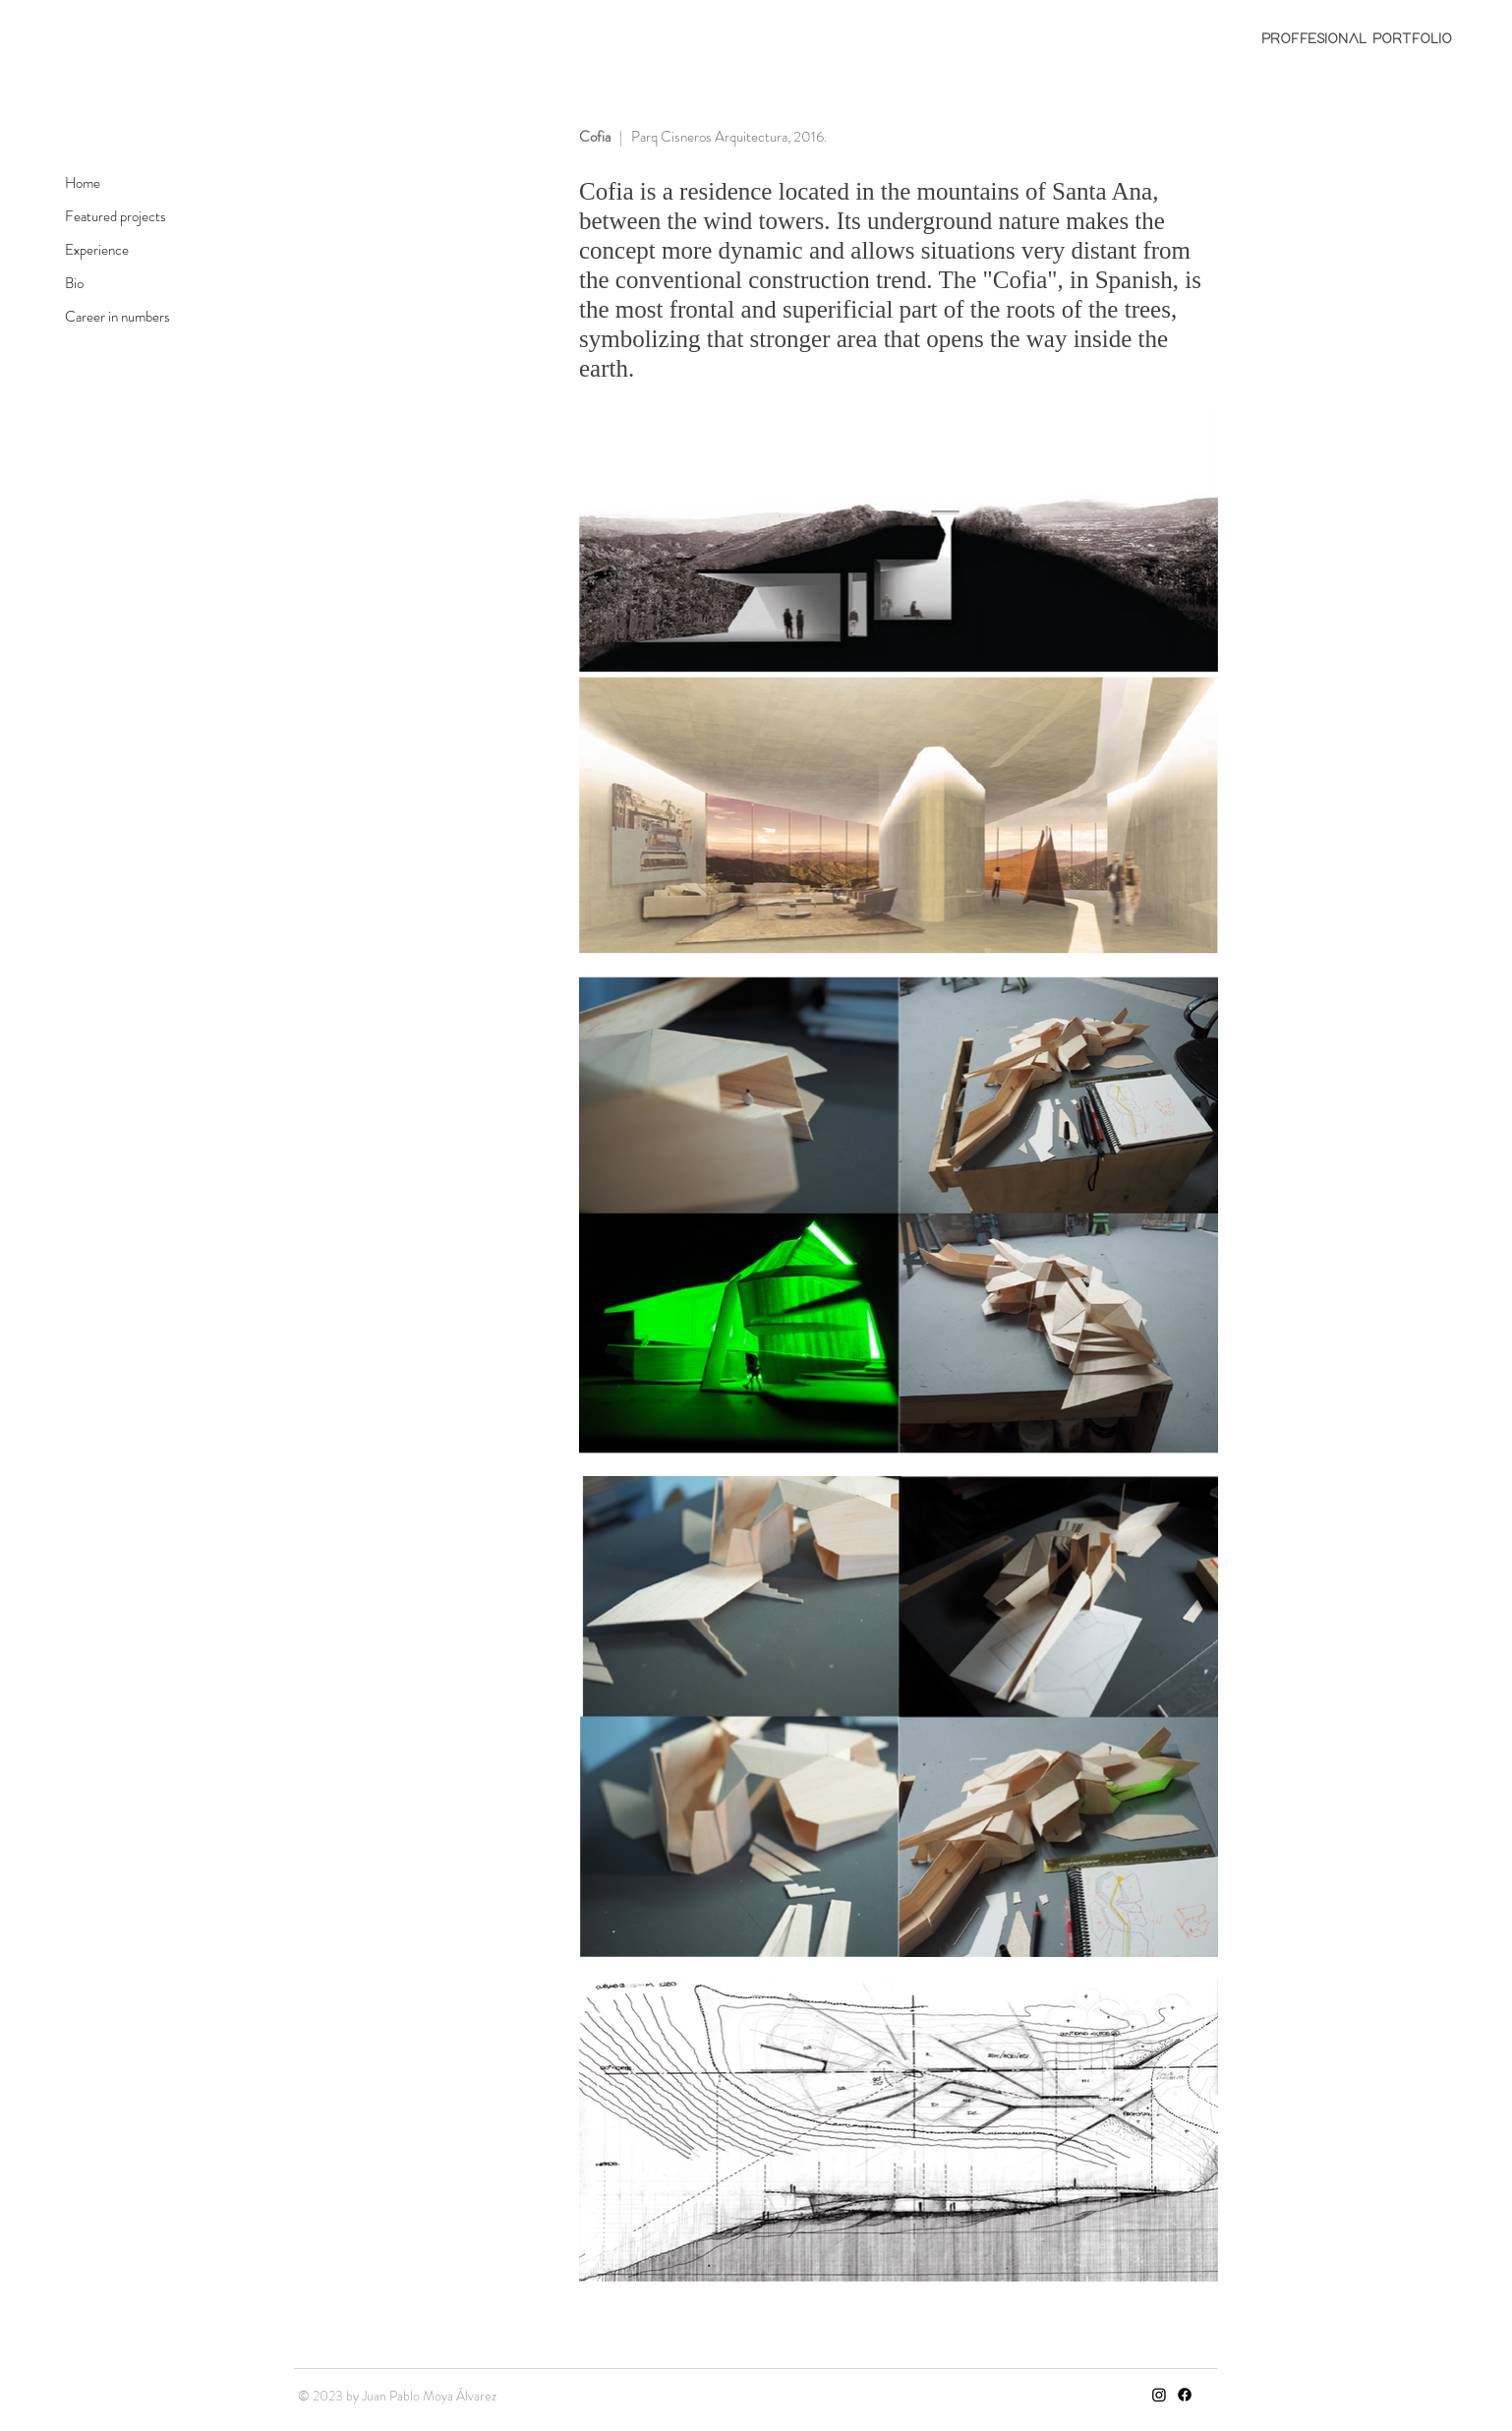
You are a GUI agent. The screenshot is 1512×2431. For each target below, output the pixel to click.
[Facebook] (1184, 2394)
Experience (97, 250)
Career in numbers (117, 316)
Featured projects (115, 216)
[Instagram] (1159, 2394)
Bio (74, 283)
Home (82, 183)
